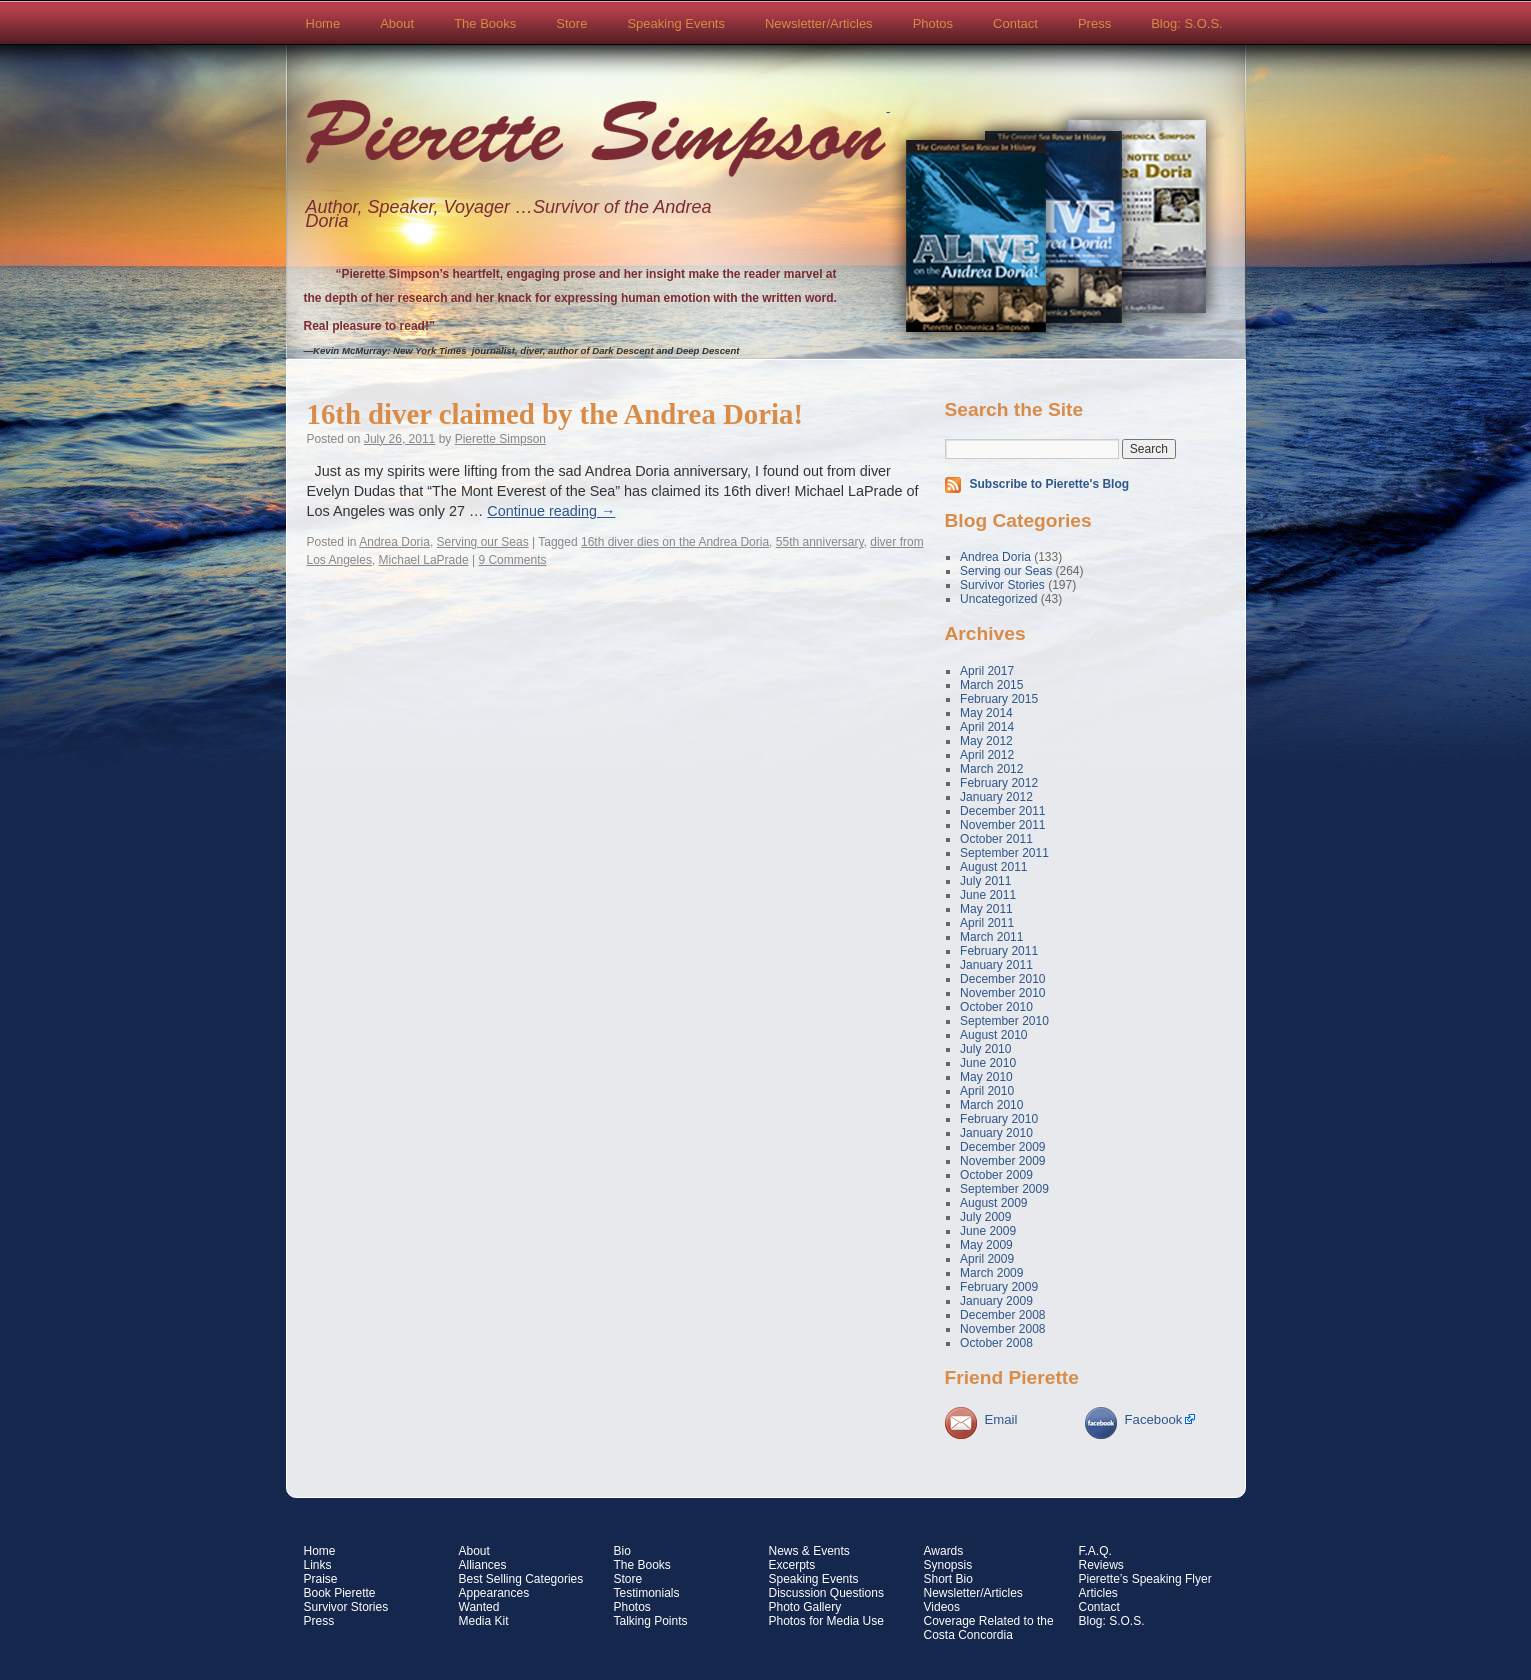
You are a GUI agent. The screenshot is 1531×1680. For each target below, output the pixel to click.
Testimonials (647, 1593)
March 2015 (991, 685)
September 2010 (1004, 1021)
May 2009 (986, 1245)
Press (1094, 23)
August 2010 (993, 1035)
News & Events (809, 1551)
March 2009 (991, 1273)
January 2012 (996, 797)
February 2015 (999, 699)
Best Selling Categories (521, 1579)
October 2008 (996, 1343)
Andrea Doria (394, 542)
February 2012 (999, 783)
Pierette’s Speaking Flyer (1145, 1579)
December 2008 (1002, 1315)
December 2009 (1002, 1147)
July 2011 (985, 881)
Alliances (483, 1565)
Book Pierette (340, 1593)
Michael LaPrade (424, 560)
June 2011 (988, 895)
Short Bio (948, 1579)
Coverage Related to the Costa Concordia (989, 1628)
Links (318, 1565)
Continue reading (551, 511)
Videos (942, 1607)
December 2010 (1002, 979)
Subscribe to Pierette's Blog (1050, 484)
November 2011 (1002, 825)
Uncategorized (998, 599)
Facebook (1154, 1419)
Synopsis (948, 1565)
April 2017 (987, 671)
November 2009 (1002, 1161)
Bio (622, 1551)
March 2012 (991, 769)
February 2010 (999, 1119)
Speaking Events (676, 23)
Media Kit (484, 1621)
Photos (933, 23)
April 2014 (987, 727)
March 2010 (991, 1105)
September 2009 (1004, 1189)
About (397, 23)
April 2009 (987, 1259)
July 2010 (985, 1049)
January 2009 (996, 1301)
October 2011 (996, 839)
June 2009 (988, 1231)
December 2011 (1002, 811)
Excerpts (792, 1565)
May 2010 (986, 1077)
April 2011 (987, 923)
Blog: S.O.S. (1187, 23)
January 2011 (996, 965)
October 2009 (996, 1175)
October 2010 (996, 1007)
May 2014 (986, 713)
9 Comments (512, 560)
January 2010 (996, 1133)
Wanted (479, 1607)
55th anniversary (820, 542)
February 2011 (999, 951)
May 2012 (986, 741)
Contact (1015, 23)
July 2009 (985, 1217)
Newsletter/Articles (819, 23)
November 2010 (1002, 993)
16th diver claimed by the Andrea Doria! (555, 414)
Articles (1098, 1593)
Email (1001, 1419)
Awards (944, 1551)
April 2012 (987, 755)
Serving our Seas (483, 542)
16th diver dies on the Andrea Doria (675, 542)
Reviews (1101, 1565)
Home (323, 23)
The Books (485, 23)
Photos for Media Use (826, 1621)
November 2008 (1002, 1329)
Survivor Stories (1002, 585)
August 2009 (993, 1203)
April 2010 (987, 1091)
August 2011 (993, 867)
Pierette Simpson (596, 141)
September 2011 (1004, 853)
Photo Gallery (805, 1607)
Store (571, 23)
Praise (321, 1579)
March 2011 (991, 937)
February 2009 (999, 1287)
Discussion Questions (826, 1593)
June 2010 (988, 1063)
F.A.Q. (1095, 1551)
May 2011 (986, 909)
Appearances (494, 1593)
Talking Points (651, 1621)
